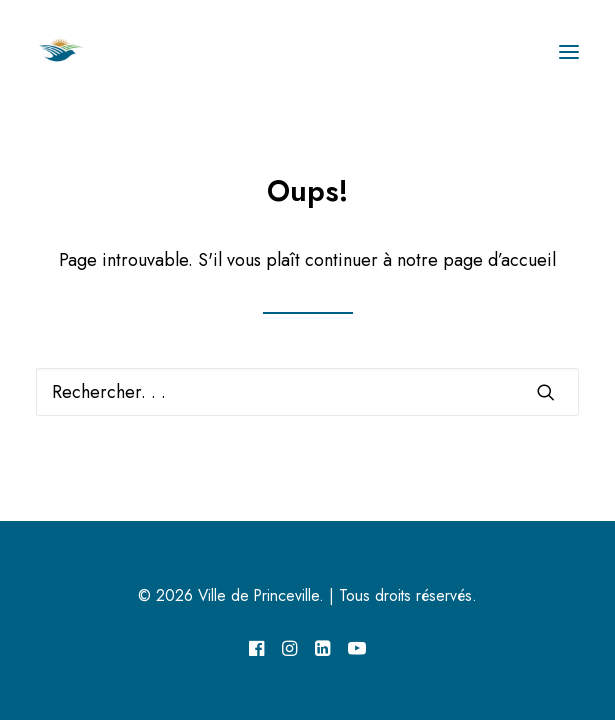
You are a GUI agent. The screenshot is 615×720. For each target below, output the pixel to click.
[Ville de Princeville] (83, 52)
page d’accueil (499, 260)
